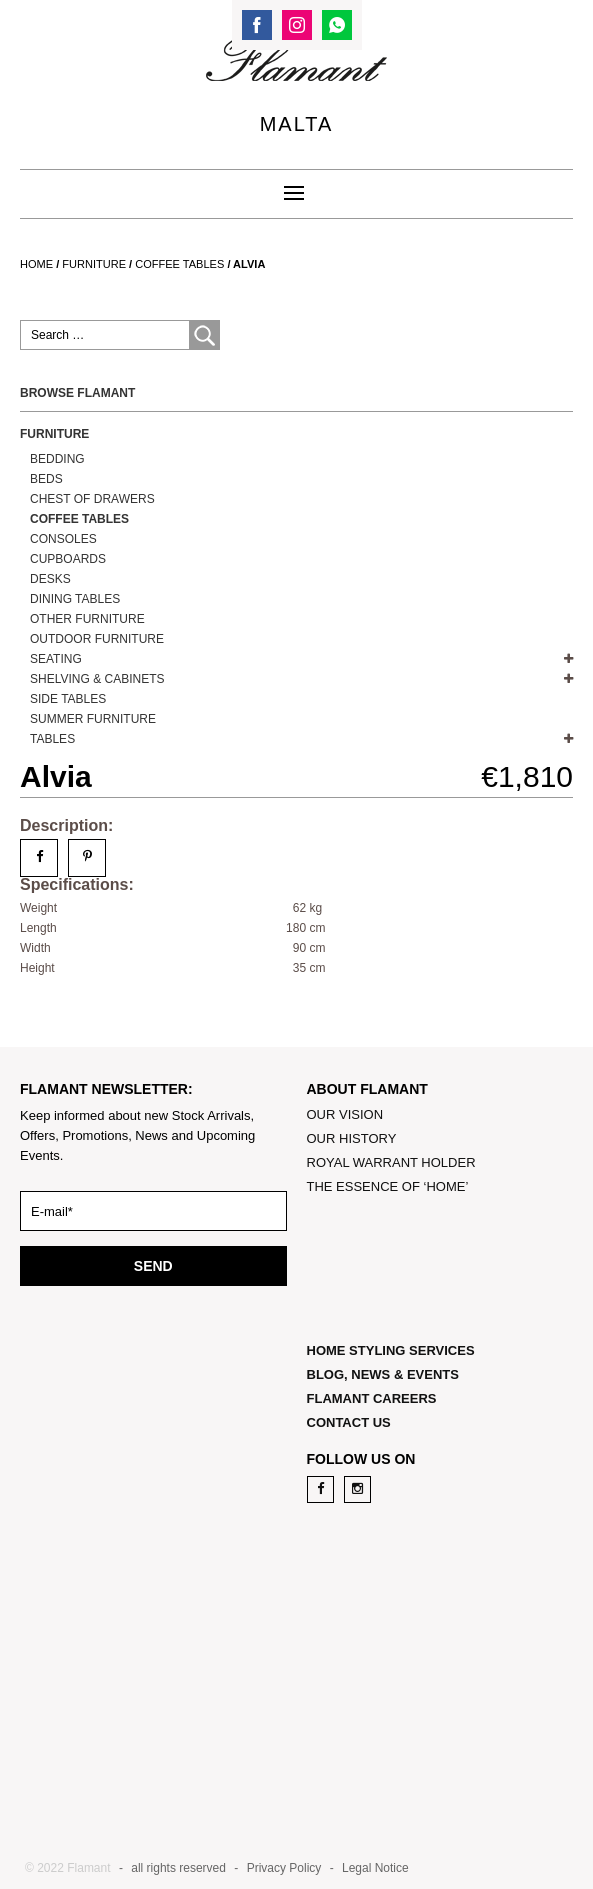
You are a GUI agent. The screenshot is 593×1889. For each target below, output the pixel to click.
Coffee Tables (179, 264)
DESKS (50, 579)
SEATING (56, 659)
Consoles (63, 539)
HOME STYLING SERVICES (391, 1350)
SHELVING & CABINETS (97, 679)
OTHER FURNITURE (87, 619)
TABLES (52, 739)
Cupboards (68, 559)
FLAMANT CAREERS (372, 1398)
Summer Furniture (93, 719)
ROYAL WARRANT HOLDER (391, 1162)
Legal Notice (375, 1868)
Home (36, 264)
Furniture (94, 264)
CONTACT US (349, 1422)
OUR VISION (345, 1114)
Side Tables (68, 699)
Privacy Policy (284, 1868)
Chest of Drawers (92, 499)
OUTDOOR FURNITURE (97, 639)
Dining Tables (75, 599)
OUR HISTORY (352, 1138)
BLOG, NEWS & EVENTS (383, 1374)
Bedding (57, 459)
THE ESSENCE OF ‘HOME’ (388, 1186)
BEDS (46, 479)
